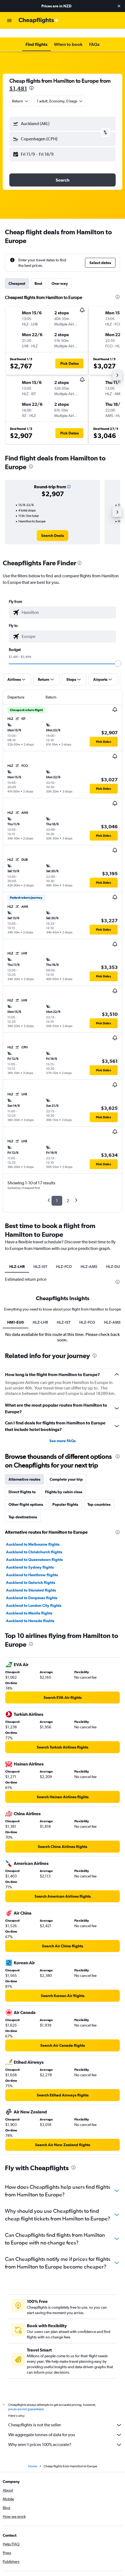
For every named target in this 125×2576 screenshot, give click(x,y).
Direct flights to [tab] (22, 1614)
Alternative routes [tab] (24, 1601)
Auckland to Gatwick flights (30, 1704)
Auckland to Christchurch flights (34, 1674)
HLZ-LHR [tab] (17, 1258)
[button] (119, 6)
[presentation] (31, 79)
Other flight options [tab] (25, 1626)
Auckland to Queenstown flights (34, 1681)
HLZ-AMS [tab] (89, 1258)
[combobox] (20, 92)
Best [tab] (38, 275)
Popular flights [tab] (65, 1626)
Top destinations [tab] (22, 1639)
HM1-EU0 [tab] (15, 1444)
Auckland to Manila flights (29, 1735)
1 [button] (57, 1191)
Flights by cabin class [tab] (63, 1614)
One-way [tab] (60, 275)
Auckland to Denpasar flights (31, 1720)
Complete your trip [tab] (66, 1601)
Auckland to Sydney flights (30, 1689)
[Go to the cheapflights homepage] (39, 20)
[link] (52, 526)
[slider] (118, 655)
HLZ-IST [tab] (40, 1258)
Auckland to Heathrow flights (32, 1697)
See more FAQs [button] (62, 1563)
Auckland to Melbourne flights (32, 1666)
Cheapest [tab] (16, 275)
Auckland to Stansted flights (31, 1712)
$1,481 (18, 79)
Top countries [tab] (98, 1626)
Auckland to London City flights (33, 1727)
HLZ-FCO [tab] (64, 1258)
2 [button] (68, 1191)
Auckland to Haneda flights (30, 1743)
